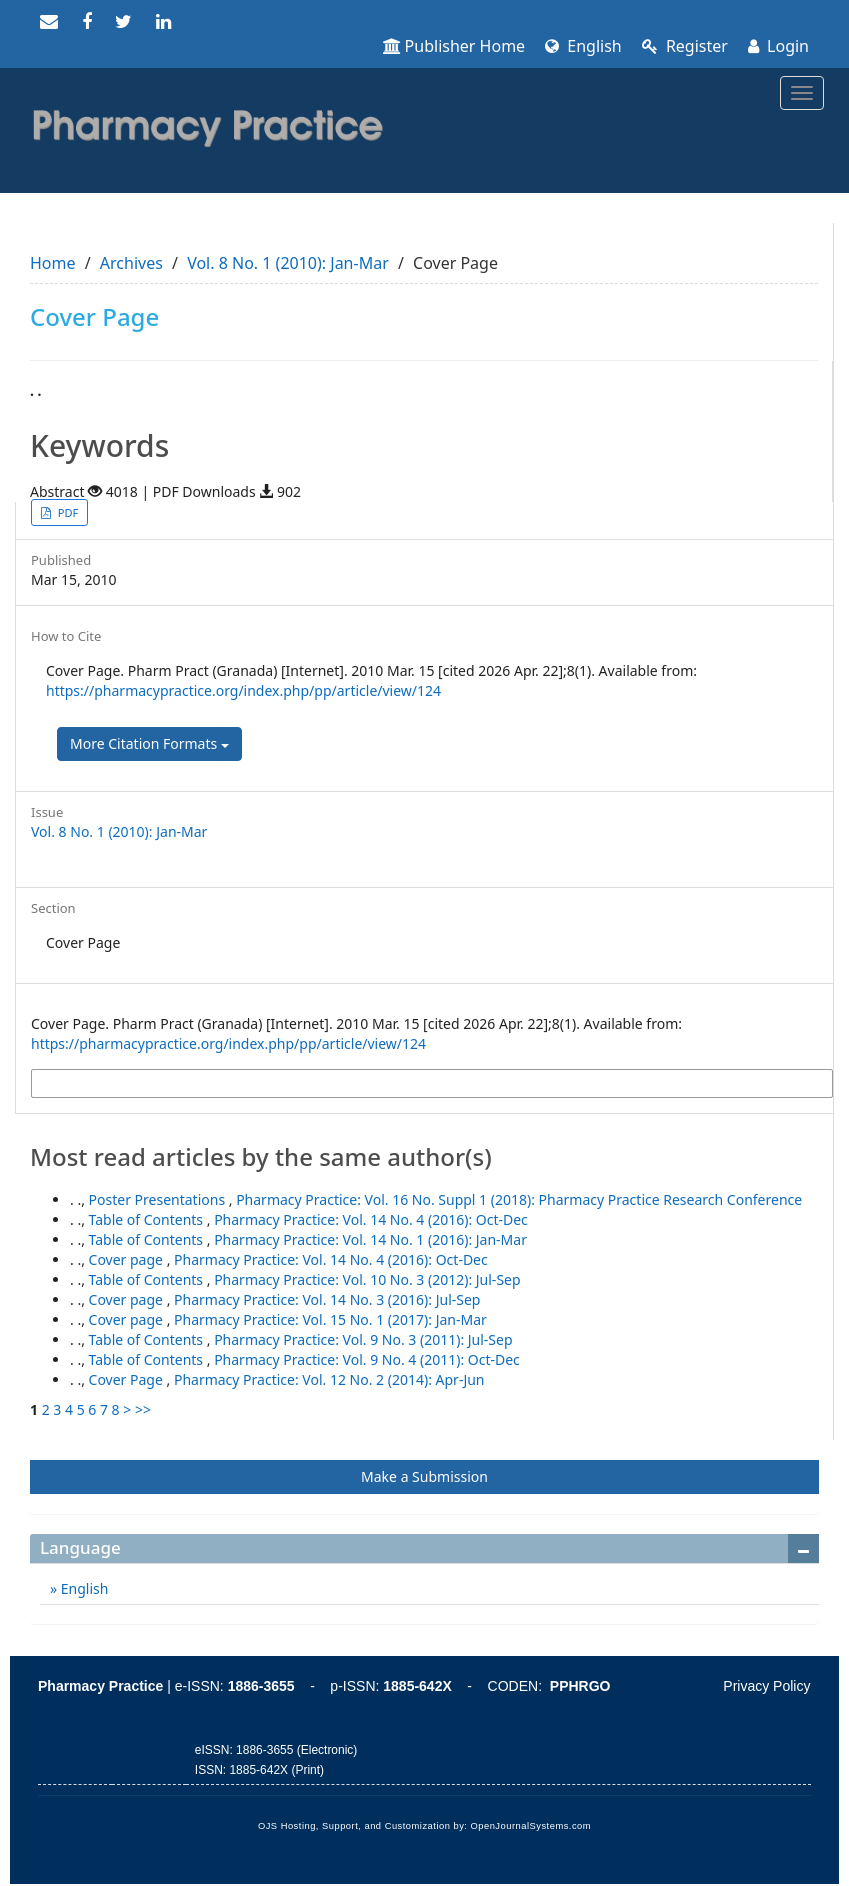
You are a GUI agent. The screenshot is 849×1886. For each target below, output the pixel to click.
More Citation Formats (149, 743)
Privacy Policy (766, 1686)
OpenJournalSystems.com (531, 1826)
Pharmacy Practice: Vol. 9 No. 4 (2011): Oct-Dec (367, 1359)
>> (143, 1409)
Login (778, 46)
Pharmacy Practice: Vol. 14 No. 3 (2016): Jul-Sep (327, 1299)
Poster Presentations (159, 1199)
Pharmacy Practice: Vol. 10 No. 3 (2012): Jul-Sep (367, 1279)
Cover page (128, 1259)
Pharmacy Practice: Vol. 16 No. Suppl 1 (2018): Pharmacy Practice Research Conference (519, 1199)
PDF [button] (66, 512)
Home (53, 263)
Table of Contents (148, 1219)
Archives (131, 263)
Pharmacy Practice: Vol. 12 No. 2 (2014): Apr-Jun (329, 1379)
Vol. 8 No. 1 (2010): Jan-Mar (288, 263)
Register (685, 46)
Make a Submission (424, 1476)
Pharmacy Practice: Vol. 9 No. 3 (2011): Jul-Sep (363, 1339)
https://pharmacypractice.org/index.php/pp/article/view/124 (243, 690)
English (583, 46)
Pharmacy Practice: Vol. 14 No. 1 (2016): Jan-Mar (370, 1239)
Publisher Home (454, 46)
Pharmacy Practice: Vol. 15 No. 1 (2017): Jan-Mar (330, 1319)
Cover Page (128, 1379)
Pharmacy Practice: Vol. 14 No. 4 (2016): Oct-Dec (371, 1219)
